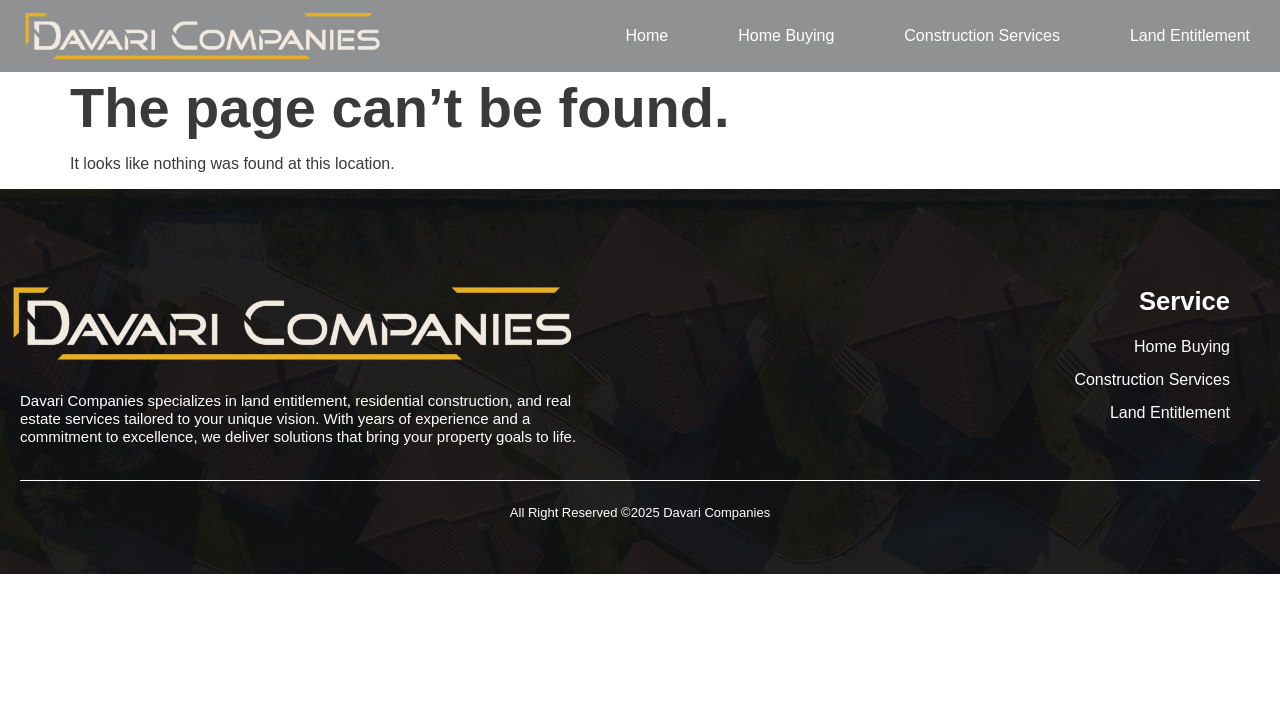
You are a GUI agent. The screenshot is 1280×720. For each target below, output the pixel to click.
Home (647, 35)
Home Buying (786, 35)
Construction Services (982, 35)
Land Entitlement (1190, 35)
